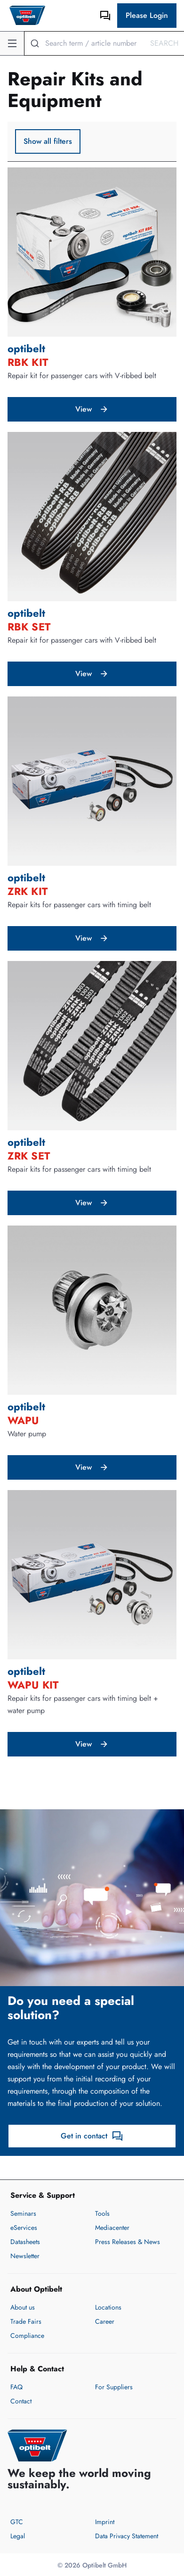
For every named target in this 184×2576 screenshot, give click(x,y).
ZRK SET (29, 1155)
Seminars (23, 2213)
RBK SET (29, 626)
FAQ (16, 2387)
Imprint (104, 2521)
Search (164, 43)
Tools (102, 2213)
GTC (16, 2521)
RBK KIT (28, 362)
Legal (17, 2536)
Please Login (147, 15)
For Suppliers (114, 2387)
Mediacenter (112, 2227)
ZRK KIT (28, 891)
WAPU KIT (33, 1684)
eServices (23, 2227)
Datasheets (25, 2241)
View (92, 409)
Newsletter (25, 2256)
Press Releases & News (127, 2241)
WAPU (23, 1420)
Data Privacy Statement (126, 2536)
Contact (21, 2401)
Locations (108, 2307)
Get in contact (92, 2136)
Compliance (27, 2335)
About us (22, 2307)
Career (104, 2321)
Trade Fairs (25, 2321)
